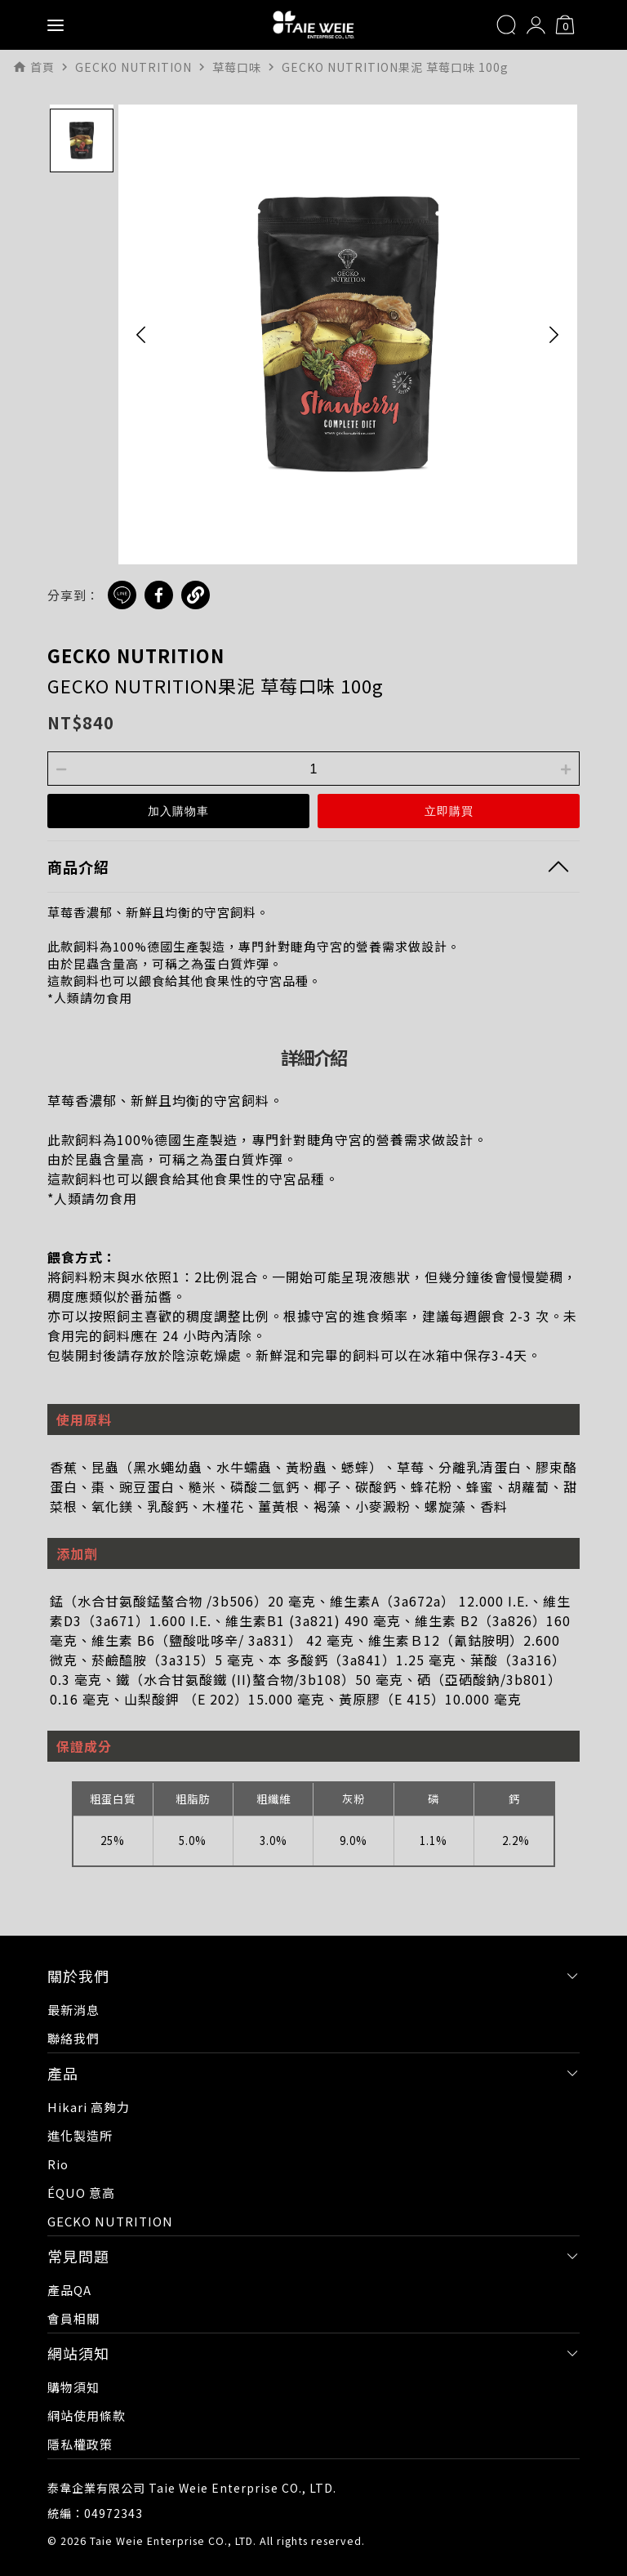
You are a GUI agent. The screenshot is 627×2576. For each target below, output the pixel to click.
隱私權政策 (80, 2444)
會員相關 (73, 2318)
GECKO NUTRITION (136, 655)
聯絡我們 (73, 2038)
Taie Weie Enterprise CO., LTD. (173, 2540)
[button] (141, 334)
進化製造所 (80, 2135)
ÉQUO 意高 (81, 2192)
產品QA (69, 2289)
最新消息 (73, 2009)
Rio (58, 2164)
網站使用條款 (86, 2415)
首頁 (42, 67)
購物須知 (73, 2387)
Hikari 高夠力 (88, 2106)
